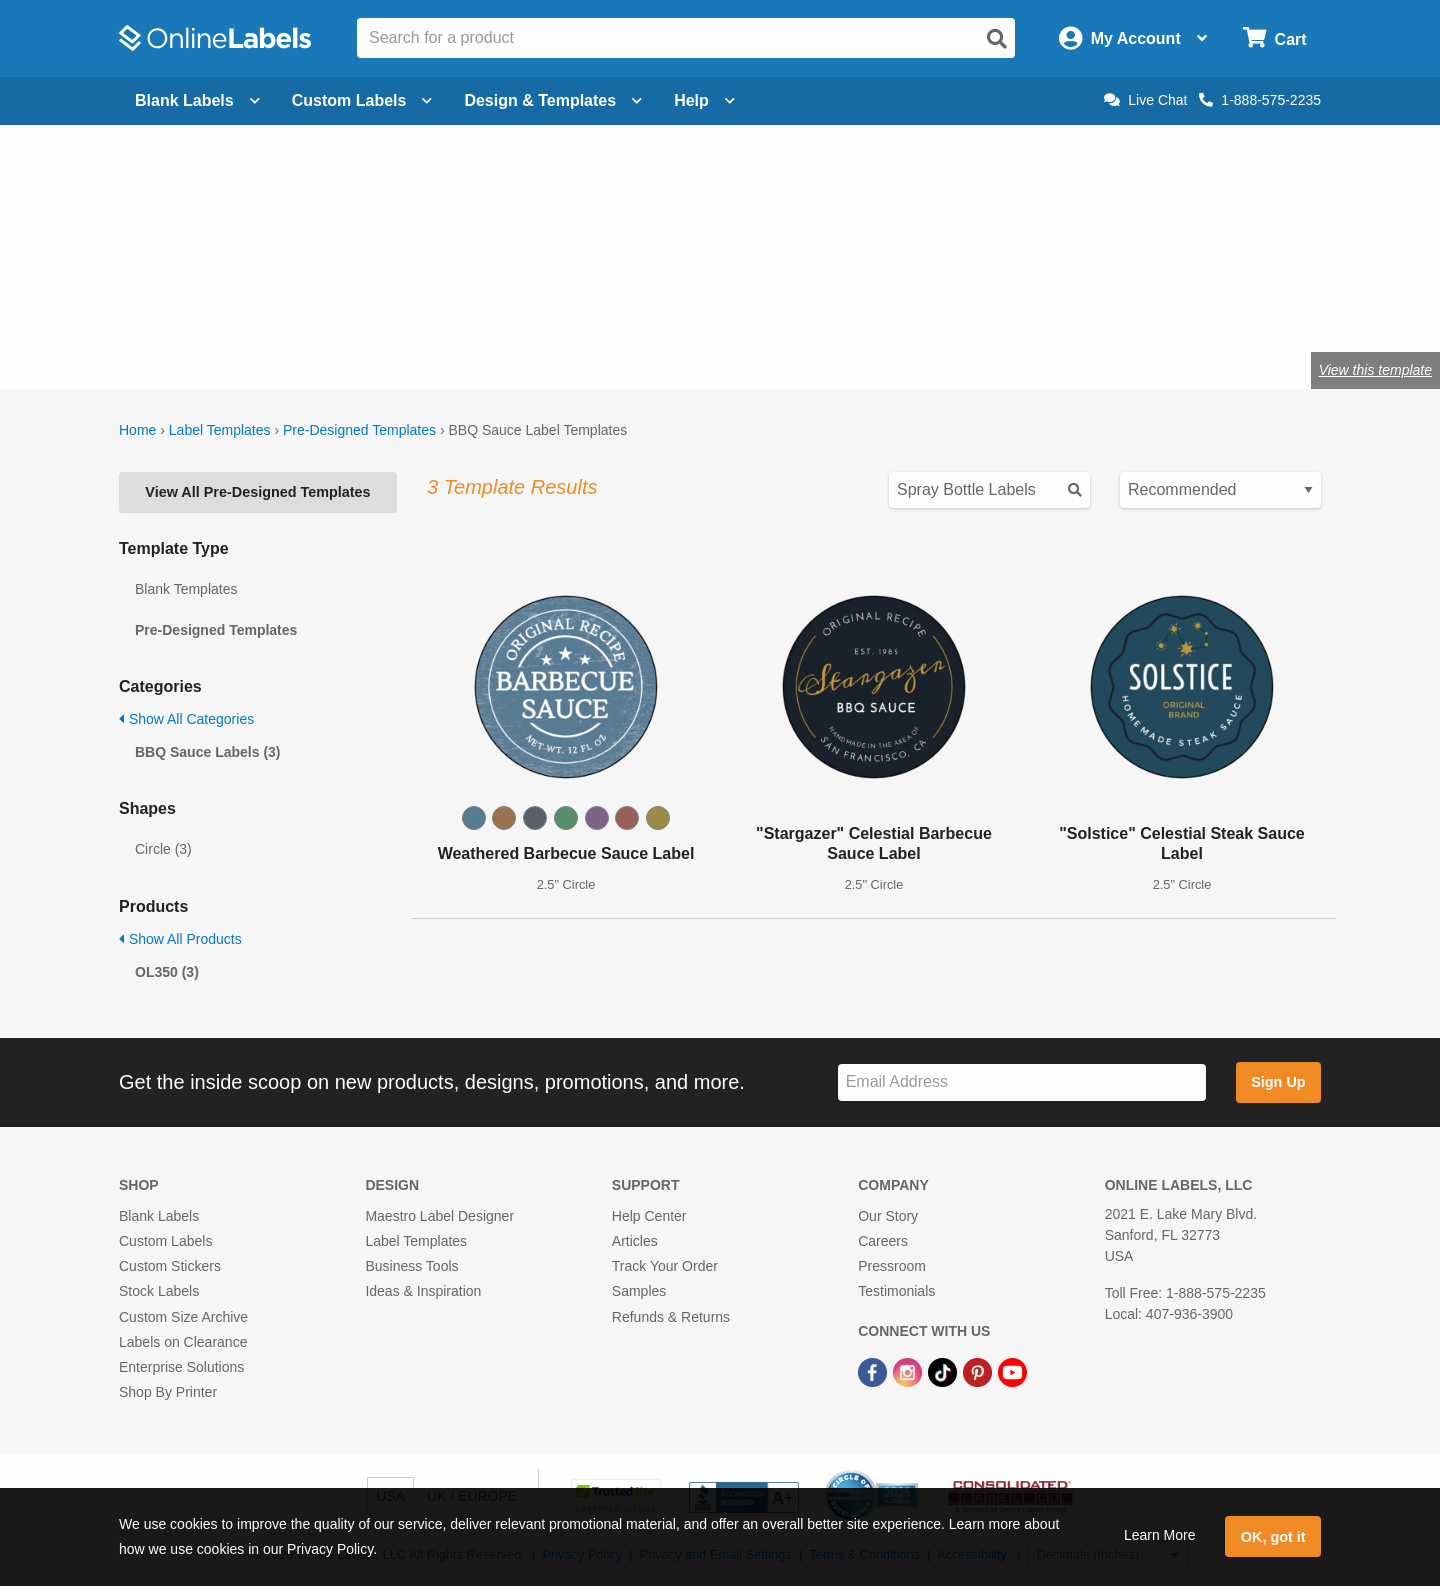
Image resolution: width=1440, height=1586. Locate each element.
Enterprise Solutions (181, 1367)
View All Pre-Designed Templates (257, 492)
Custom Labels (165, 1241)
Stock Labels (159, 1291)
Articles (635, 1241)
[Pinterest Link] (979, 1371)
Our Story (888, 1216)
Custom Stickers (170, 1266)
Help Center (649, 1216)
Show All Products (180, 939)
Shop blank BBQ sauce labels (377, 304)
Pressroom (892, 1266)
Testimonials (896, 1291)
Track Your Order (665, 1266)
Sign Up (1278, 1082)
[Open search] (997, 39)
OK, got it (1273, 1537)
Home (137, 430)
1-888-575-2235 (1260, 100)
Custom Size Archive (183, 1317)
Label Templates (220, 430)
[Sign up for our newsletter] (1022, 1082)
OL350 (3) (167, 972)
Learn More (1160, 1535)
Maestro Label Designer (439, 1216)
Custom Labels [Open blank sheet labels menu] (362, 100)
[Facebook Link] (874, 1371)
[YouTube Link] (1012, 1371)
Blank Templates (186, 589)
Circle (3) (163, 849)
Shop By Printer (168, 1392)
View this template (1375, 370)
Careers (883, 1241)
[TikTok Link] (944, 1371)
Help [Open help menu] (704, 100)
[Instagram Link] (909, 1371)
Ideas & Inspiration (423, 1291)
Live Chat (1145, 100)
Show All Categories (186, 719)
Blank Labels (159, 1216)
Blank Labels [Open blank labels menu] (197, 100)
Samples (639, 1291)
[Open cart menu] (1274, 38)
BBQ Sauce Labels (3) (208, 752)
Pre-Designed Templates (359, 430)
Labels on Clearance (183, 1342)
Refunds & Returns (671, 1317)
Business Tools (411, 1266)
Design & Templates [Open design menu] (553, 100)
